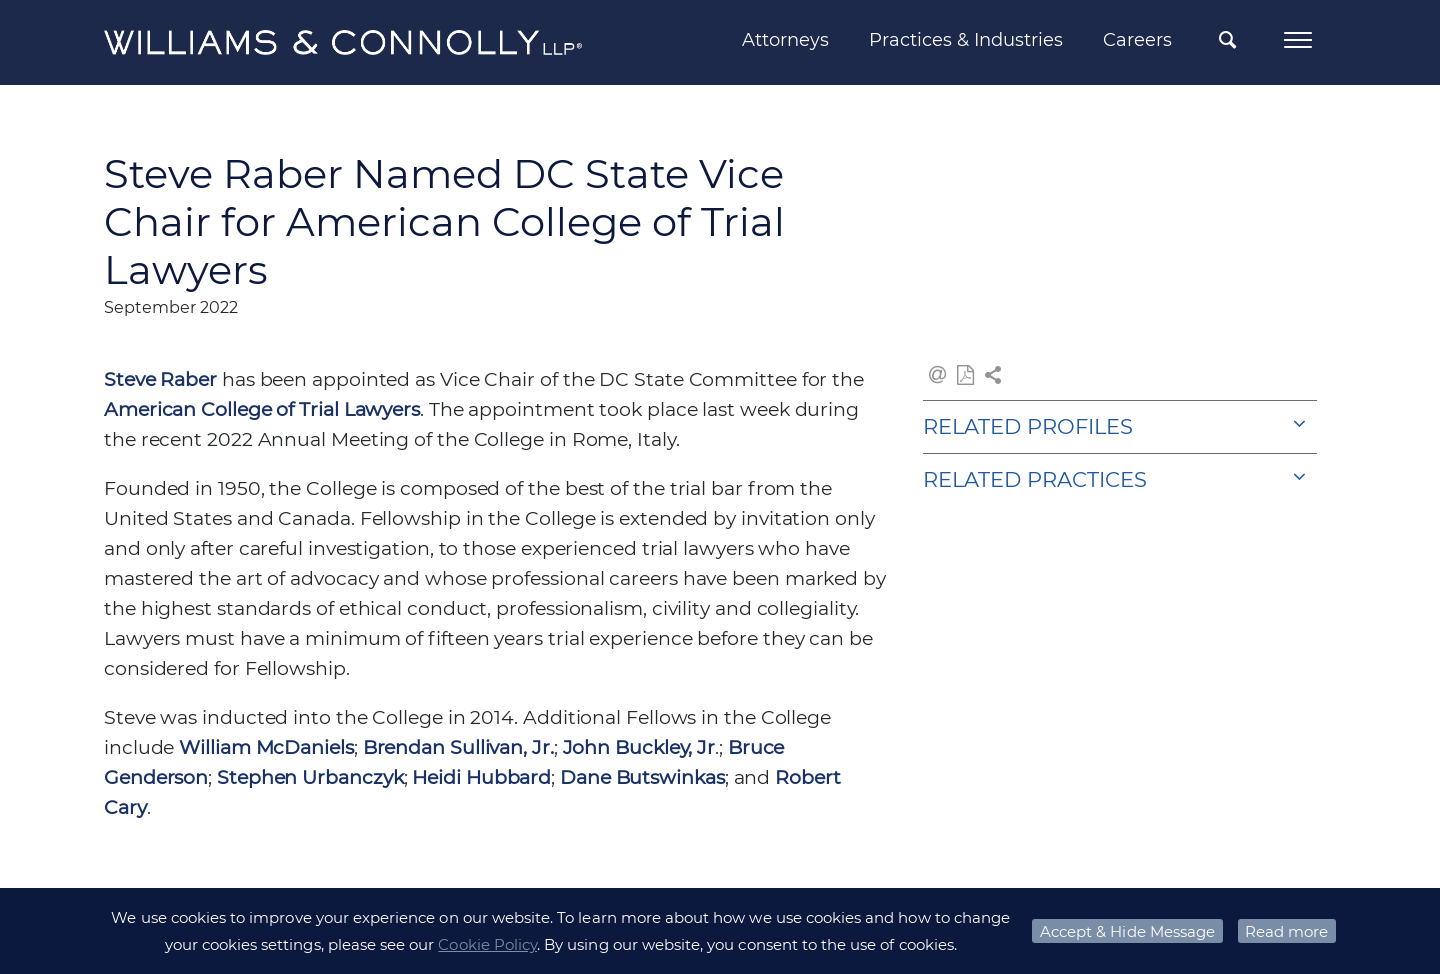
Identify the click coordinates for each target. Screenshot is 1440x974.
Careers (1137, 40)
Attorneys (785, 40)
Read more (1286, 931)
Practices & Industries (966, 40)
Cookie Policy (487, 944)
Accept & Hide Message (1127, 931)
